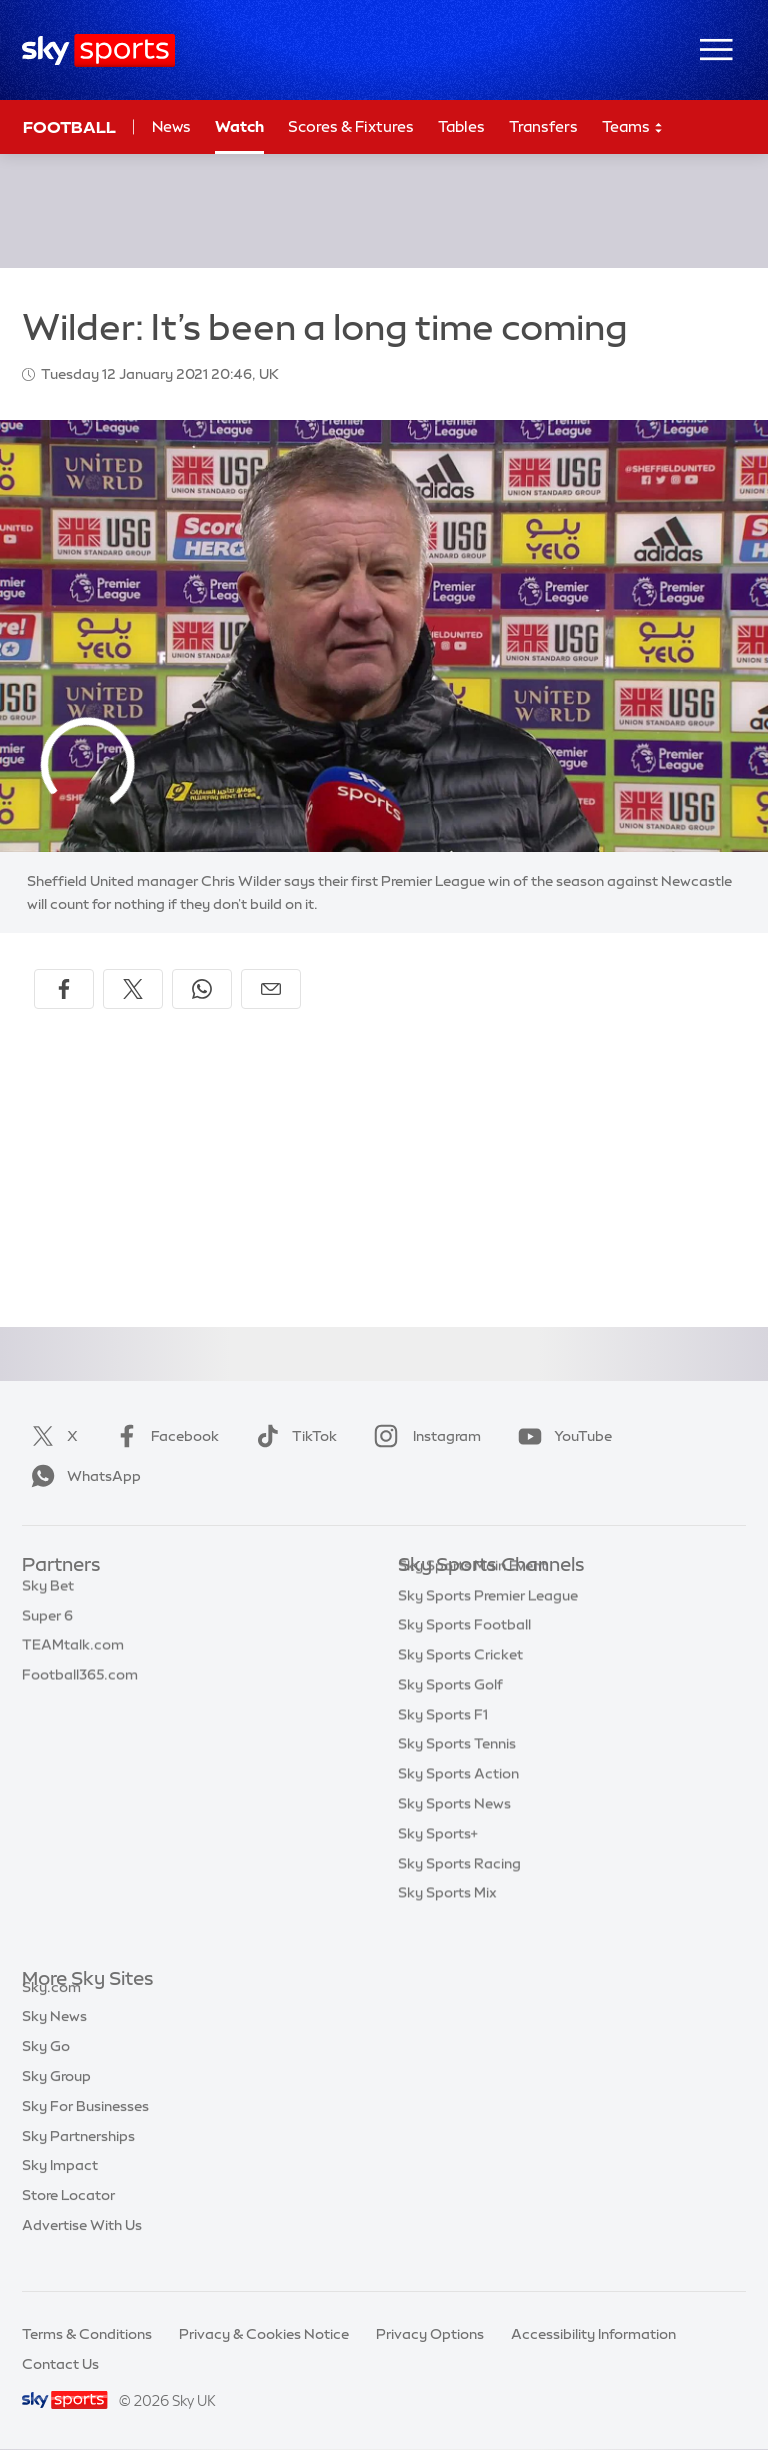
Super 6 (47, 1626)
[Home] (98, 50)
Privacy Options (430, 2334)
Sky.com (51, 2010)
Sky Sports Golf (450, 1715)
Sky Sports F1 (443, 1745)
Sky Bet (48, 1596)
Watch (239, 126)
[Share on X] (133, 989)
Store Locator (68, 2218)
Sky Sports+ (438, 1864)
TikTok (292, 1436)
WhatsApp (82, 1476)
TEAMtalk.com (73, 1655)
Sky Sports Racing (459, 1894)
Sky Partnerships (78, 2159)
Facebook (163, 1436)
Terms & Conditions (87, 2334)
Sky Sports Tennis (457, 1774)
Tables (461, 126)
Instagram (423, 1436)
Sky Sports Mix (447, 1923)
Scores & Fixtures (351, 126)
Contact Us (60, 2364)
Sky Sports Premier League (488, 1626)
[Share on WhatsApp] (202, 989)
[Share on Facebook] (64, 989)
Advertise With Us (82, 2248)
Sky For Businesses (85, 2129)
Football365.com (80, 1685)
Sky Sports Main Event (472, 1596)
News (171, 126)
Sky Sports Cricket (460, 1685)
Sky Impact (60, 2188)
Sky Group (56, 2099)
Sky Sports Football (464, 1655)
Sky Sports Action (458, 1804)
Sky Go (46, 2069)
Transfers (543, 126)
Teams (633, 127)
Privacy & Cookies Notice (264, 2334)
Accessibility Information (593, 2334)
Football (69, 127)
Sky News (54, 2039)
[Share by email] (271, 989)
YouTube (561, 1436)
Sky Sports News (454, 1834)
